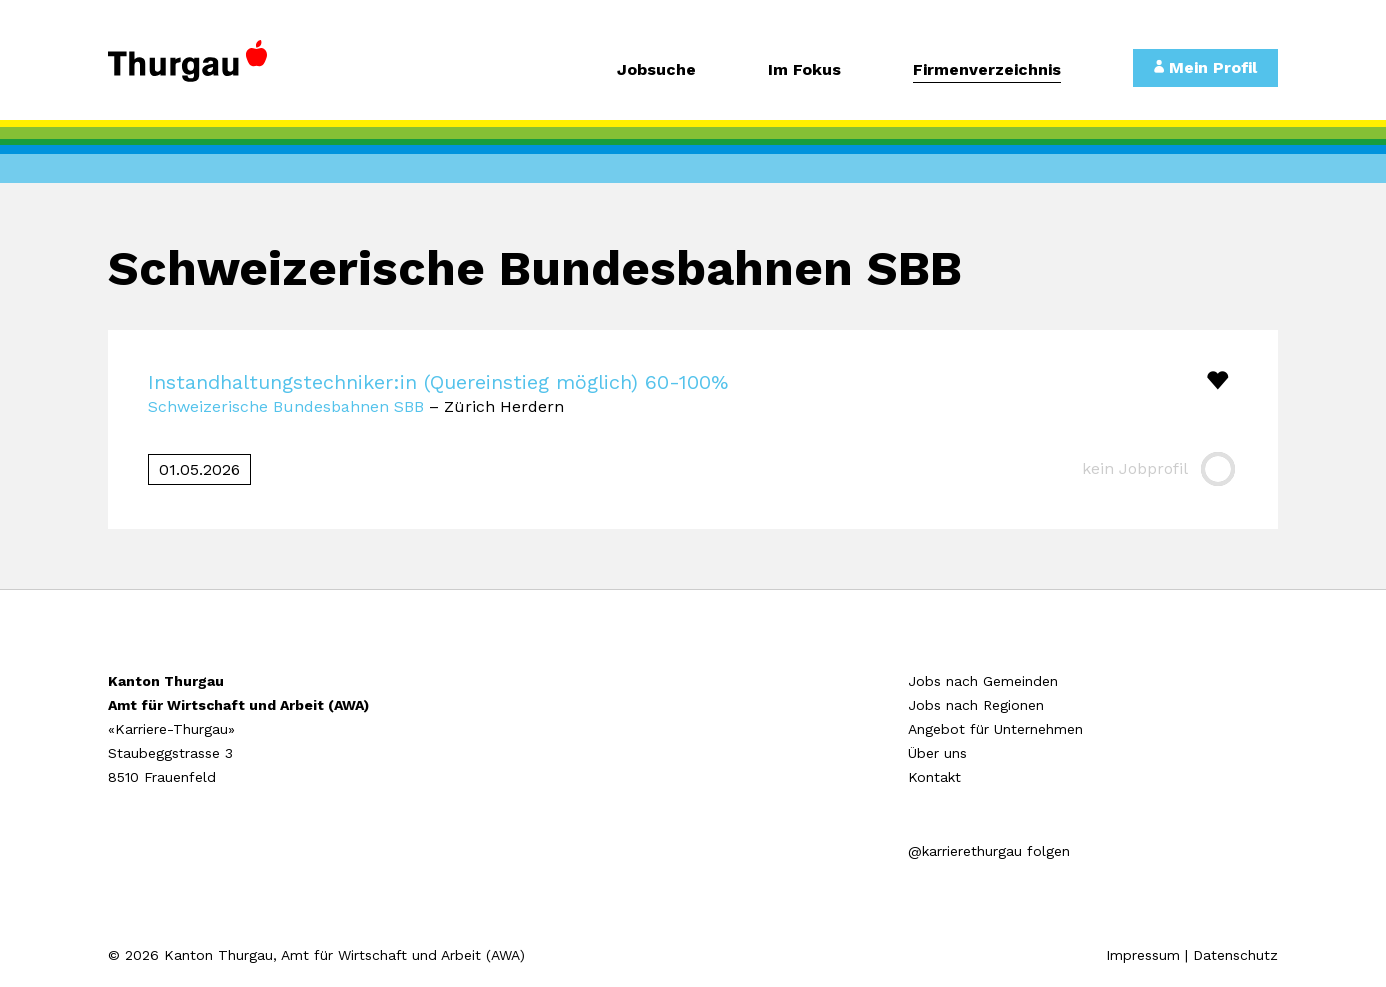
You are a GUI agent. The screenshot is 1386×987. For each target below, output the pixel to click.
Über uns (937, 753)
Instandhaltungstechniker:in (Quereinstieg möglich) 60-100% (438, 382)
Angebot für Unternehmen (995, 729)
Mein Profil (1205, 67)
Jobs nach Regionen (976, 705)
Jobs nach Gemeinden (983, 681)
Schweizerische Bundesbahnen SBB (286, 406)
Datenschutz (1235, 955)
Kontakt (934, 777)
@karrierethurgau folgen (989, 851)
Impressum (1143, 955)
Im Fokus (804, 70)
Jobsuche (656, 70)
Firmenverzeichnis (987, 70)
